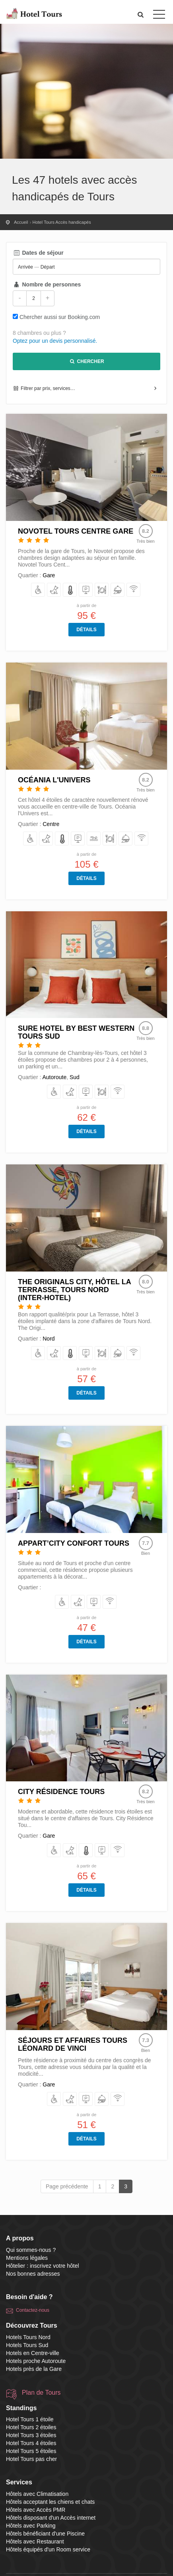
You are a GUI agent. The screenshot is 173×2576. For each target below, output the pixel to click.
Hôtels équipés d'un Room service (48, 2549)
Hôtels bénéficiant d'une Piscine (45, 2533)
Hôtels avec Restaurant (35, 2541)
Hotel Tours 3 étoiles (31, 2435)
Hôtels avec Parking (31, 2525)
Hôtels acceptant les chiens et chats (50, 2502)
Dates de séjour (38, 253)
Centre (51, 824)
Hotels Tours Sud (27, 2345)
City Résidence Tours (61, 1792)
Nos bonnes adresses (33, 2274)
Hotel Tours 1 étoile (30, 2419)
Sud (75, 1077)
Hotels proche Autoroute (36, 2361)
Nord (48, 1338)
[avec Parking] (86, 590)
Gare (49, 575)
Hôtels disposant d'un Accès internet (50, 2518)
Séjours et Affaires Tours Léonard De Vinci (72, 2044)
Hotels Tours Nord (28, 2337)
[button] (140, 14)
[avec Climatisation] (70, 590)
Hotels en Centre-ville (32, 2353)
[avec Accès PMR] (38, 590)
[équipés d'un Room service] (118, 590)
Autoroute (54, 1077)
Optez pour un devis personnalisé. (55, 341)
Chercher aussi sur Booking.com (59, 317)
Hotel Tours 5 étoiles (31, 2451)
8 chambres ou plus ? (39, 333)
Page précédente (67, 2186)
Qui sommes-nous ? (31, 2250)
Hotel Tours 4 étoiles (31, 2443)
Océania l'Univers (54, 780)
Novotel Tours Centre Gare (75, 531)
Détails (86, 629)
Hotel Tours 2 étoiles (31, 2427)
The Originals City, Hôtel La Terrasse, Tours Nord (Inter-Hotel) (74, 1290)
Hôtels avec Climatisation (37, 2494)
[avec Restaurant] (102, 590)
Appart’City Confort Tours (73, 1543)
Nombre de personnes (47, 284)
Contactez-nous (32, 2310)
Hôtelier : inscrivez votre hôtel (42, 2266)
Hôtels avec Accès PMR (35, 2510)
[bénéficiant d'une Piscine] (94, 839)
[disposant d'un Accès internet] (134, 590)
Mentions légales (27, 2258)
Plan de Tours (41, 2392)
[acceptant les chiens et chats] (54, 590)
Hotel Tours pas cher (31, 2459)
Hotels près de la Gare (34, 2369)
